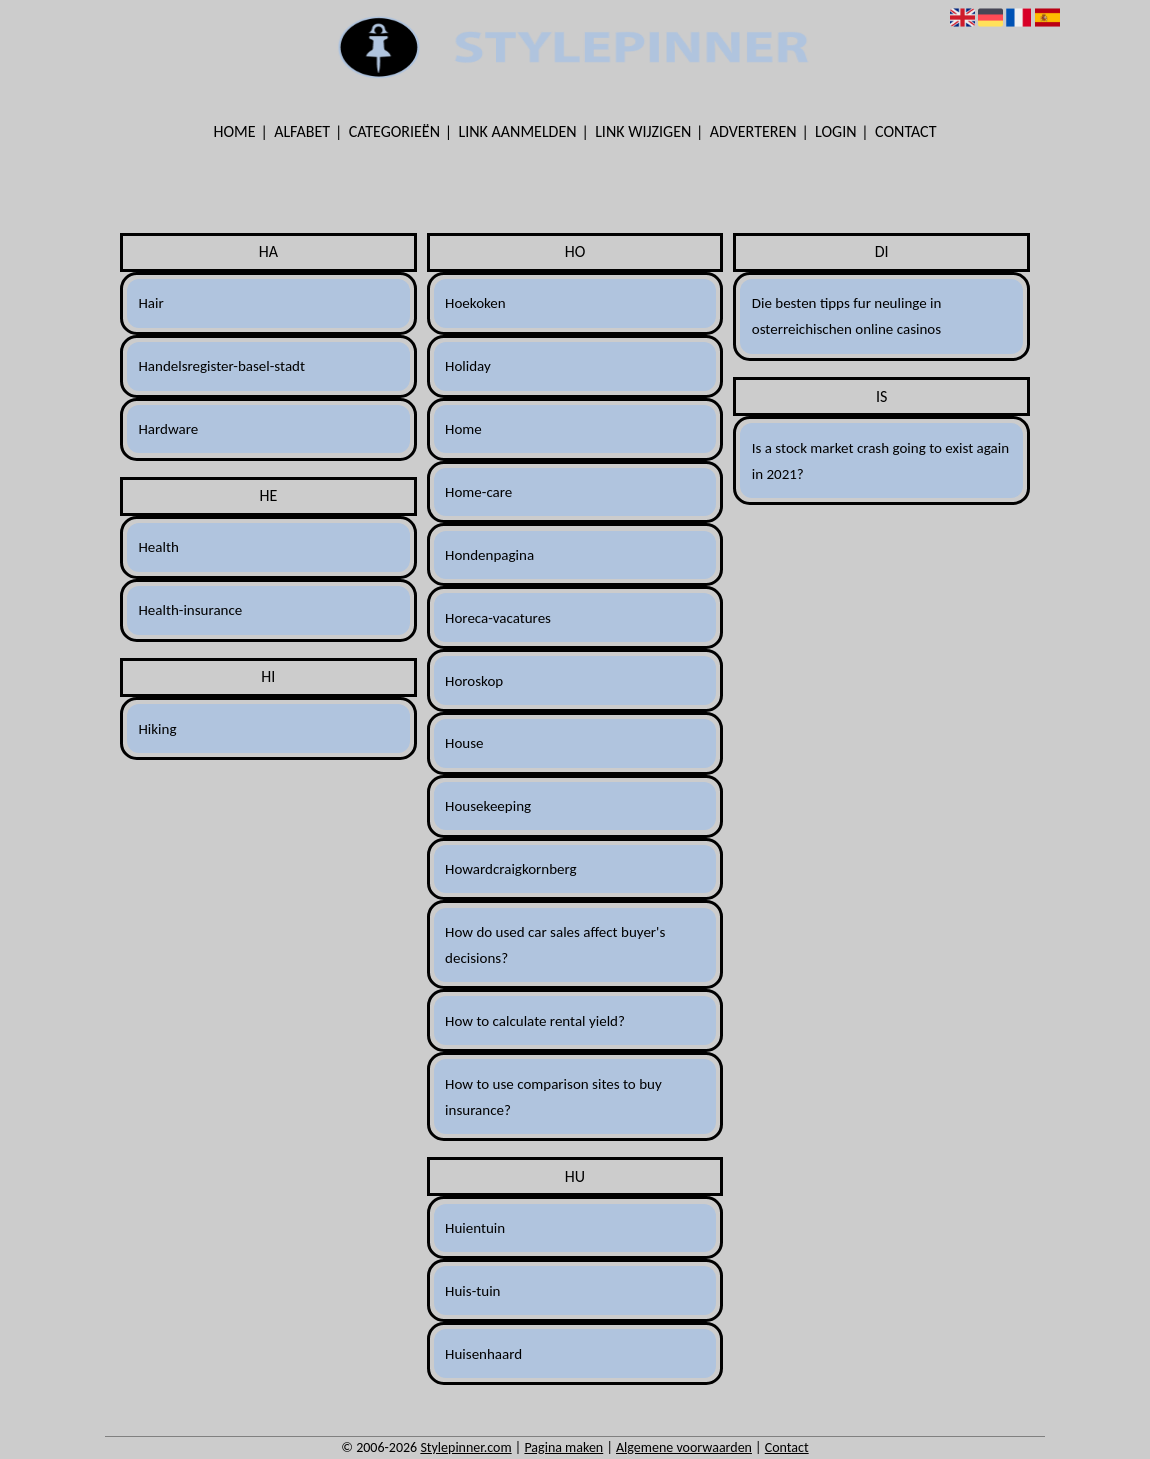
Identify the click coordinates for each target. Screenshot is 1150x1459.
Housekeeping (488, 806)
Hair (150, 303)
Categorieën (394, 131)
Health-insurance (190, 610)
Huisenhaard (483, 1354)
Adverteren (753, 131)
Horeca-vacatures (498, 618)
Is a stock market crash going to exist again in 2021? (880, 461)
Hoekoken (475, 303)
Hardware (168, 429)
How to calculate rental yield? (535, 1021)
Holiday (468, 366)
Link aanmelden (518, 131)
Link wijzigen (643, 131)
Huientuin (475, 1228)
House (464, 743)
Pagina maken (563, 1447)
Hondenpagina (489, 555)
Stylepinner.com (465, 1447)
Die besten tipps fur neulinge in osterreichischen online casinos (847, 316)
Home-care (478, 492)
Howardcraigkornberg (511, 869)
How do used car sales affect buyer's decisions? (555, 945)
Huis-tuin (472, 1291)
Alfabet (302, 131)
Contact (905, 131)
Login (835, 131)
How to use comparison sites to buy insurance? (553, 1097)
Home (235, 131)
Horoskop (474, 681)
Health (158, 547)
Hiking (157, 729)
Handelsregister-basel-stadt (221, 366)
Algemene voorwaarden (684, 1447)
